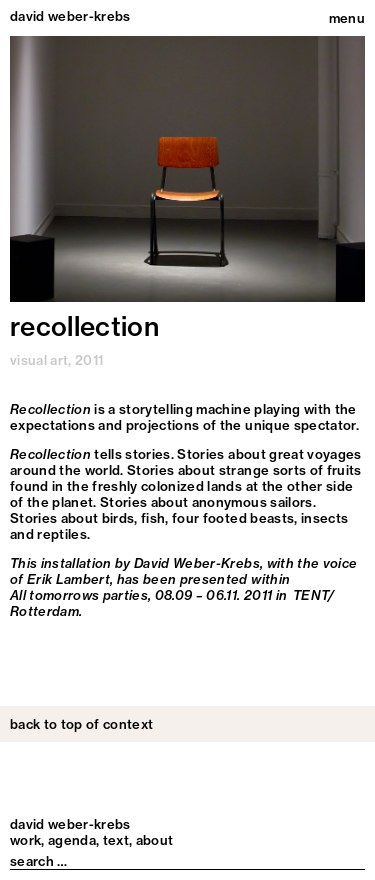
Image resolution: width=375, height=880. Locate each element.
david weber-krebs (70, 16)
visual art (39, 360)
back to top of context (81, 724)
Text (116, 840)
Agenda (72, 840)
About (155, 840)
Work (25, 840)
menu (347, 18)
